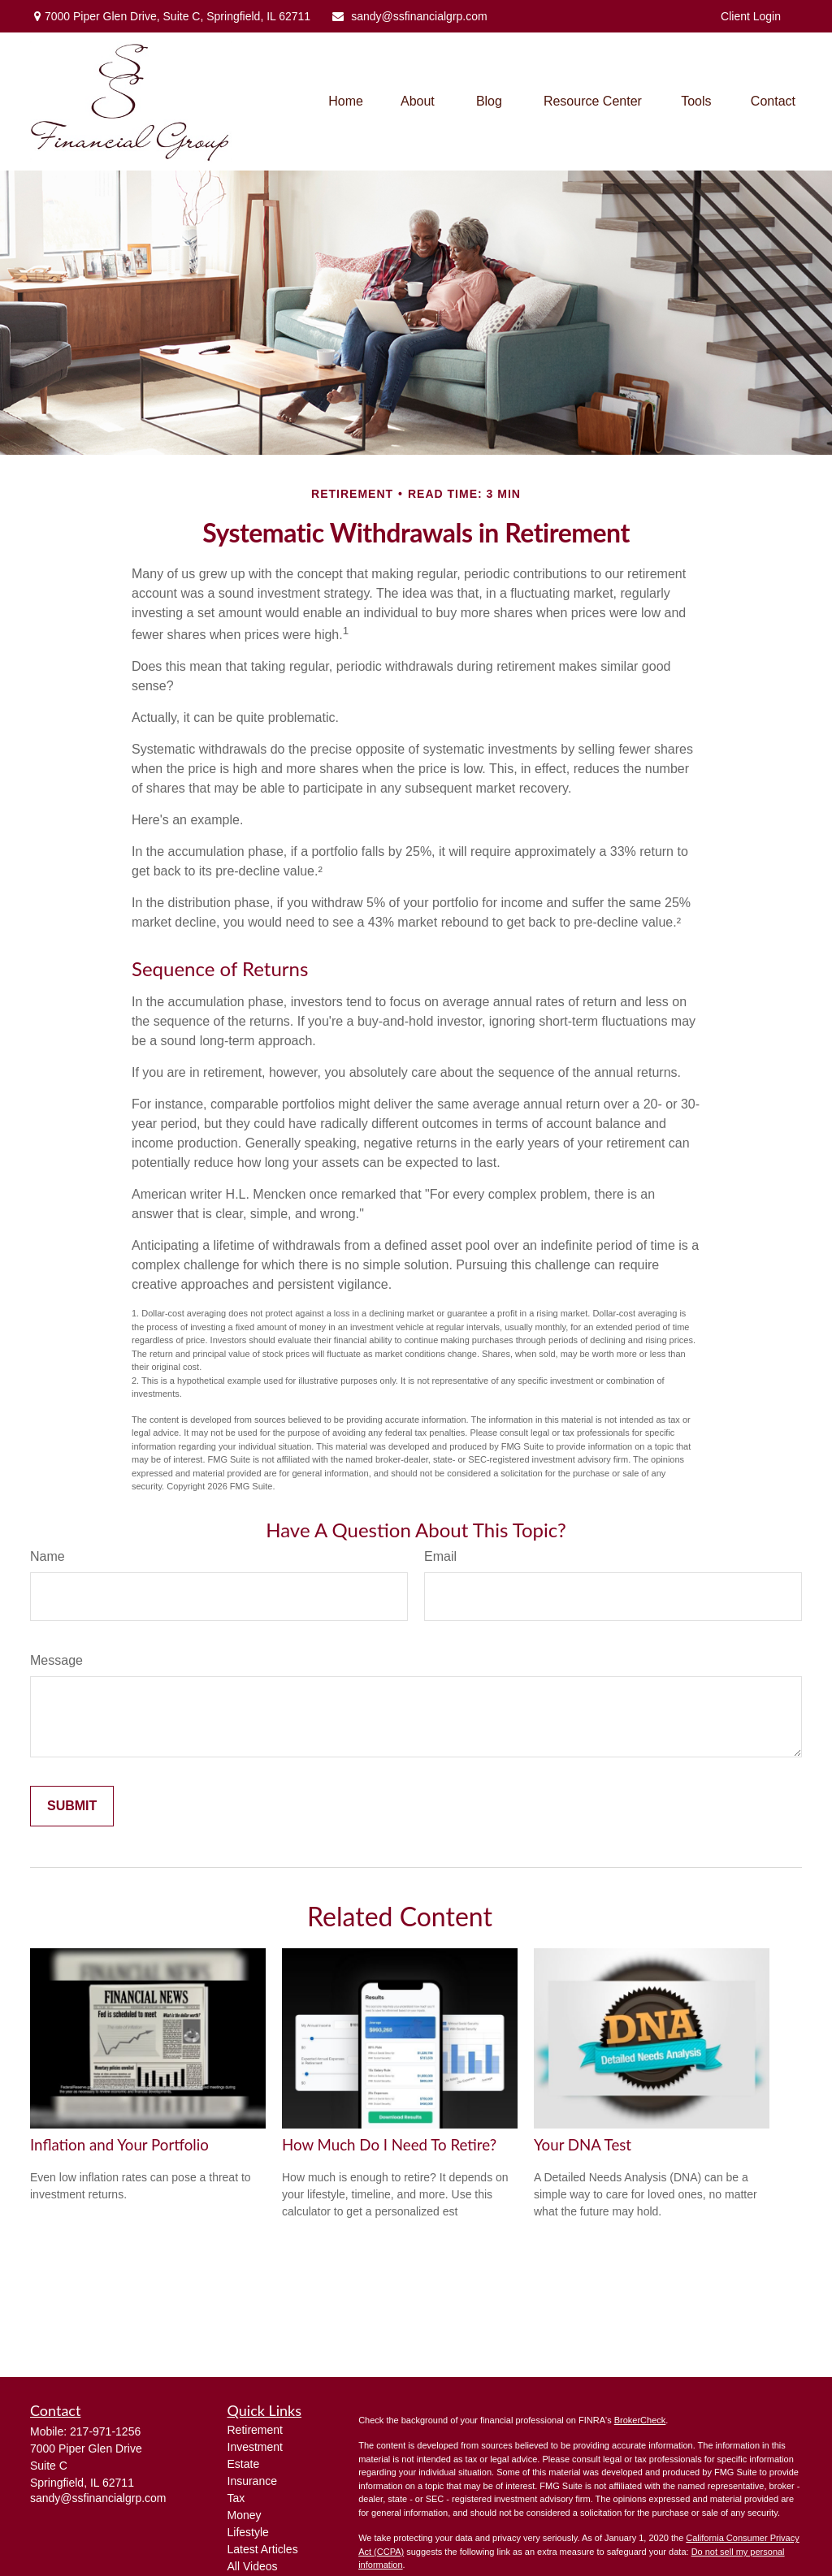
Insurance (252, 2480)
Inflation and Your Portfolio (119, 2145)
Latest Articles (263, 2549)
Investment (255, 2446)
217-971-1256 (105, 2431)
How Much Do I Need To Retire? (389, 2145)
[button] (346, 102)
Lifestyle (248, 2532)
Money (245, 2515)
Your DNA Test (582, 2145)
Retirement (255, 2429)
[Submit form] (72, 1806)
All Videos (253, 2566)
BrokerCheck (640, 2420)
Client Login (751, 16)
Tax (236, 2498)
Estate (244, 2463)
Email (440, 1556)
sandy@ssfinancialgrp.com (409, 16)
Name (47, 1556)
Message (56, 1660)
